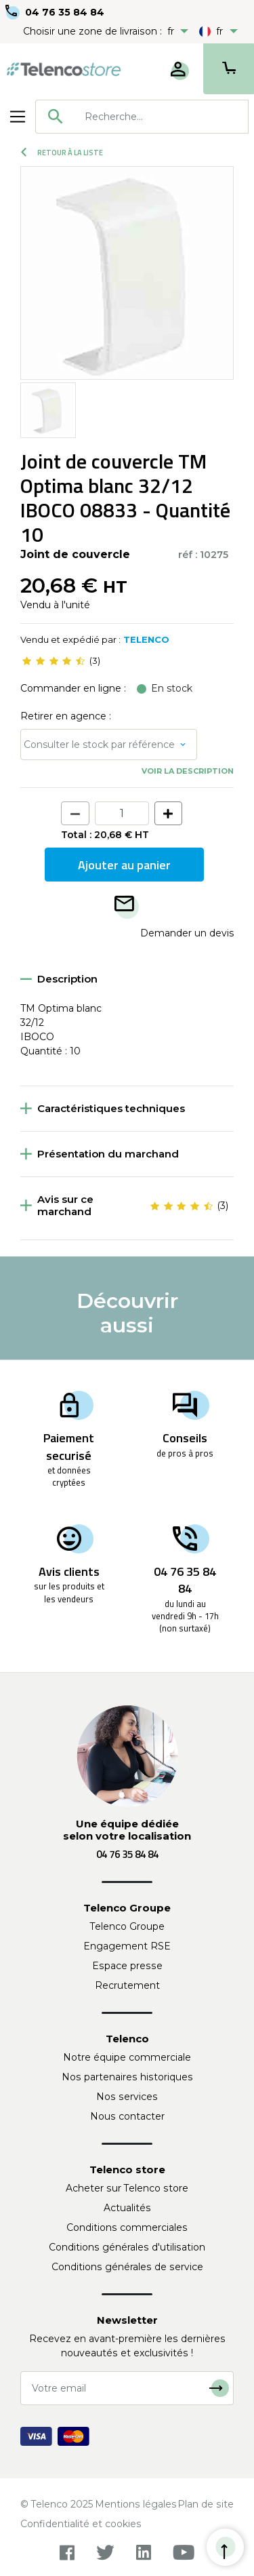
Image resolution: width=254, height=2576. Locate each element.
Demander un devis (187, 933)
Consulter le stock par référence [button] (99, 744)
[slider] (53, 661)
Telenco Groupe (127, 1926)
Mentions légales (136, 2504)
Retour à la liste (62, 152)
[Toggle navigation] (17, 117)
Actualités (127, 2208)
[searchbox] (162, 117)
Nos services (127, 2096)
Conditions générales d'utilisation (127, 2247)
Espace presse (127, 1966)
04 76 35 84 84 (64, 12)
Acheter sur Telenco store (127, 2188)
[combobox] (142, 117)
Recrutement (127, 1985)
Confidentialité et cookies (81, 2524)
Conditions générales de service (127, 2267)
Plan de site (205, 2504)
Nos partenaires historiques (127, 2077)
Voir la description (188, 771)
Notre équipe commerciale (127, 2057)
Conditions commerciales (127, 2227)
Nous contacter (127, 2116)
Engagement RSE (127, 1946)
